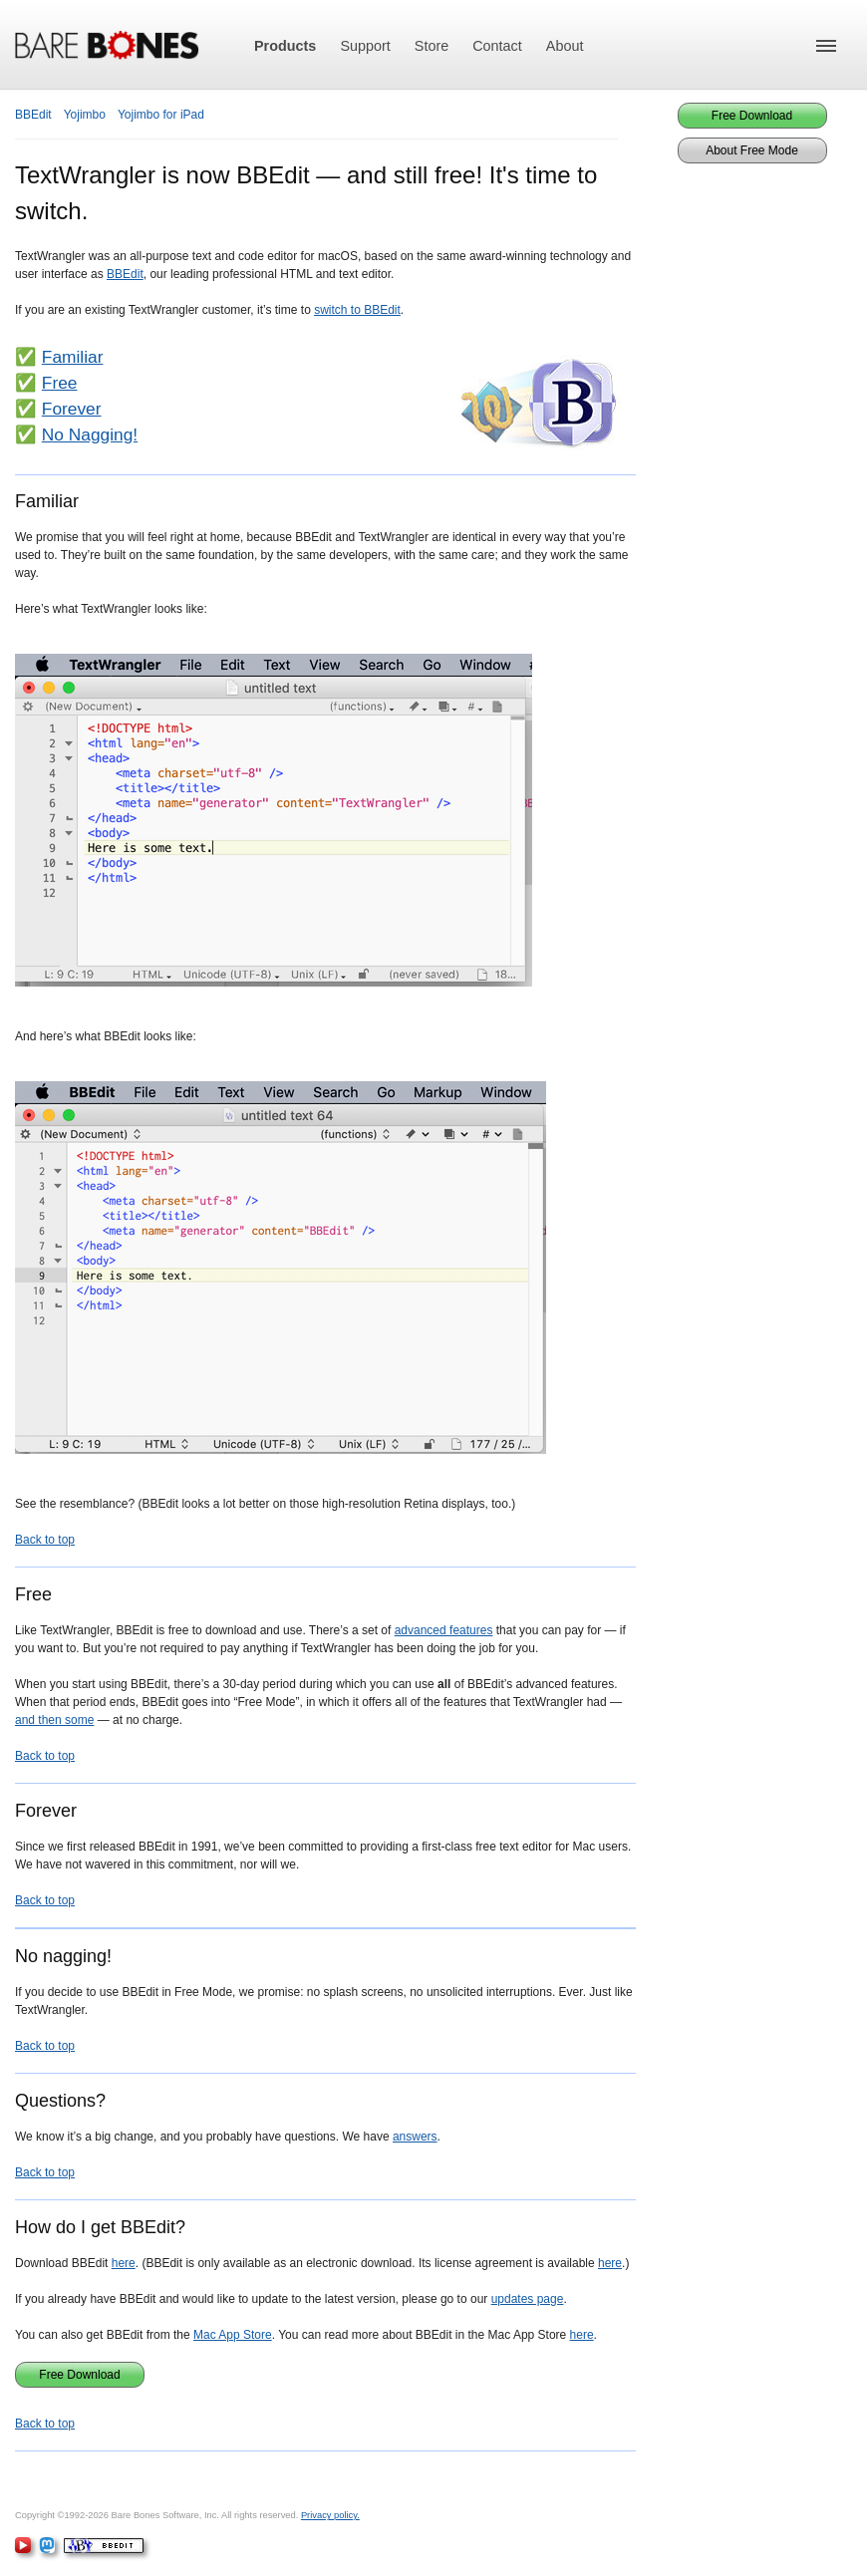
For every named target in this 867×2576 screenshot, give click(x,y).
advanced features (444, 1630)
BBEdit (33, 115)
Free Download (79, 2375)
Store (431, 46)
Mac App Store (232, 2335)
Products (285, 46)
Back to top (45, 1540)
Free (60, 383)
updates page (527, 2299)
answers (415, 2137)
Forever (72, 409)
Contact (497, 46)
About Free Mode (752, 150)
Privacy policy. (330, 2515)
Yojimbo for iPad (161, 115)
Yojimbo (85, 115)
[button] (826, 46)
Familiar (73, 357)
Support (365, 46)
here (124, 2263)
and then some (54, 1720)
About (565, 46)
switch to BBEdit (357, 310)
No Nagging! (90, 434)
